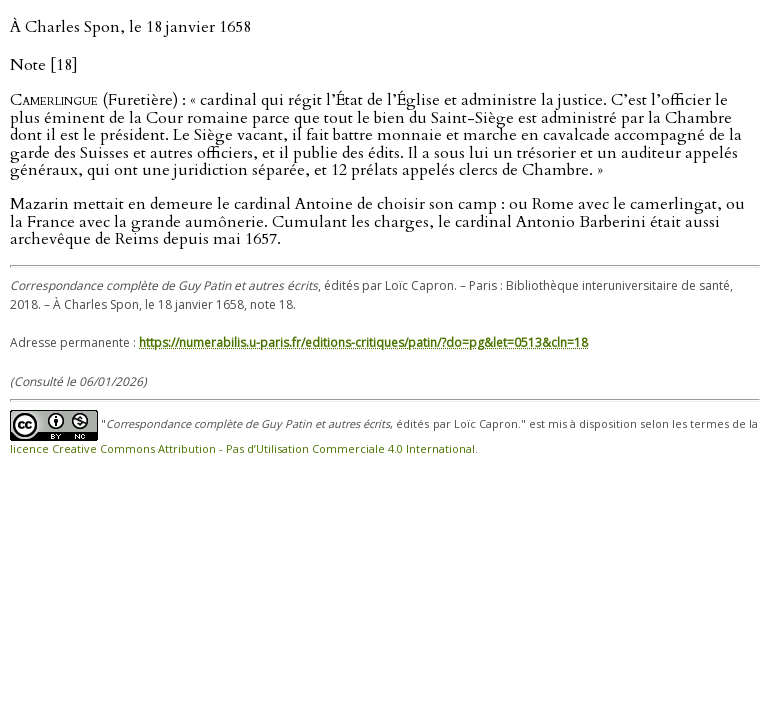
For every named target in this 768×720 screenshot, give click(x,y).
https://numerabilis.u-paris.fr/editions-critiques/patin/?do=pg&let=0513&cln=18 (363, 342)
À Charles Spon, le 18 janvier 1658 (130, 27)
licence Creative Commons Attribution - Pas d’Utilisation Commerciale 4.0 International (242, 448)
